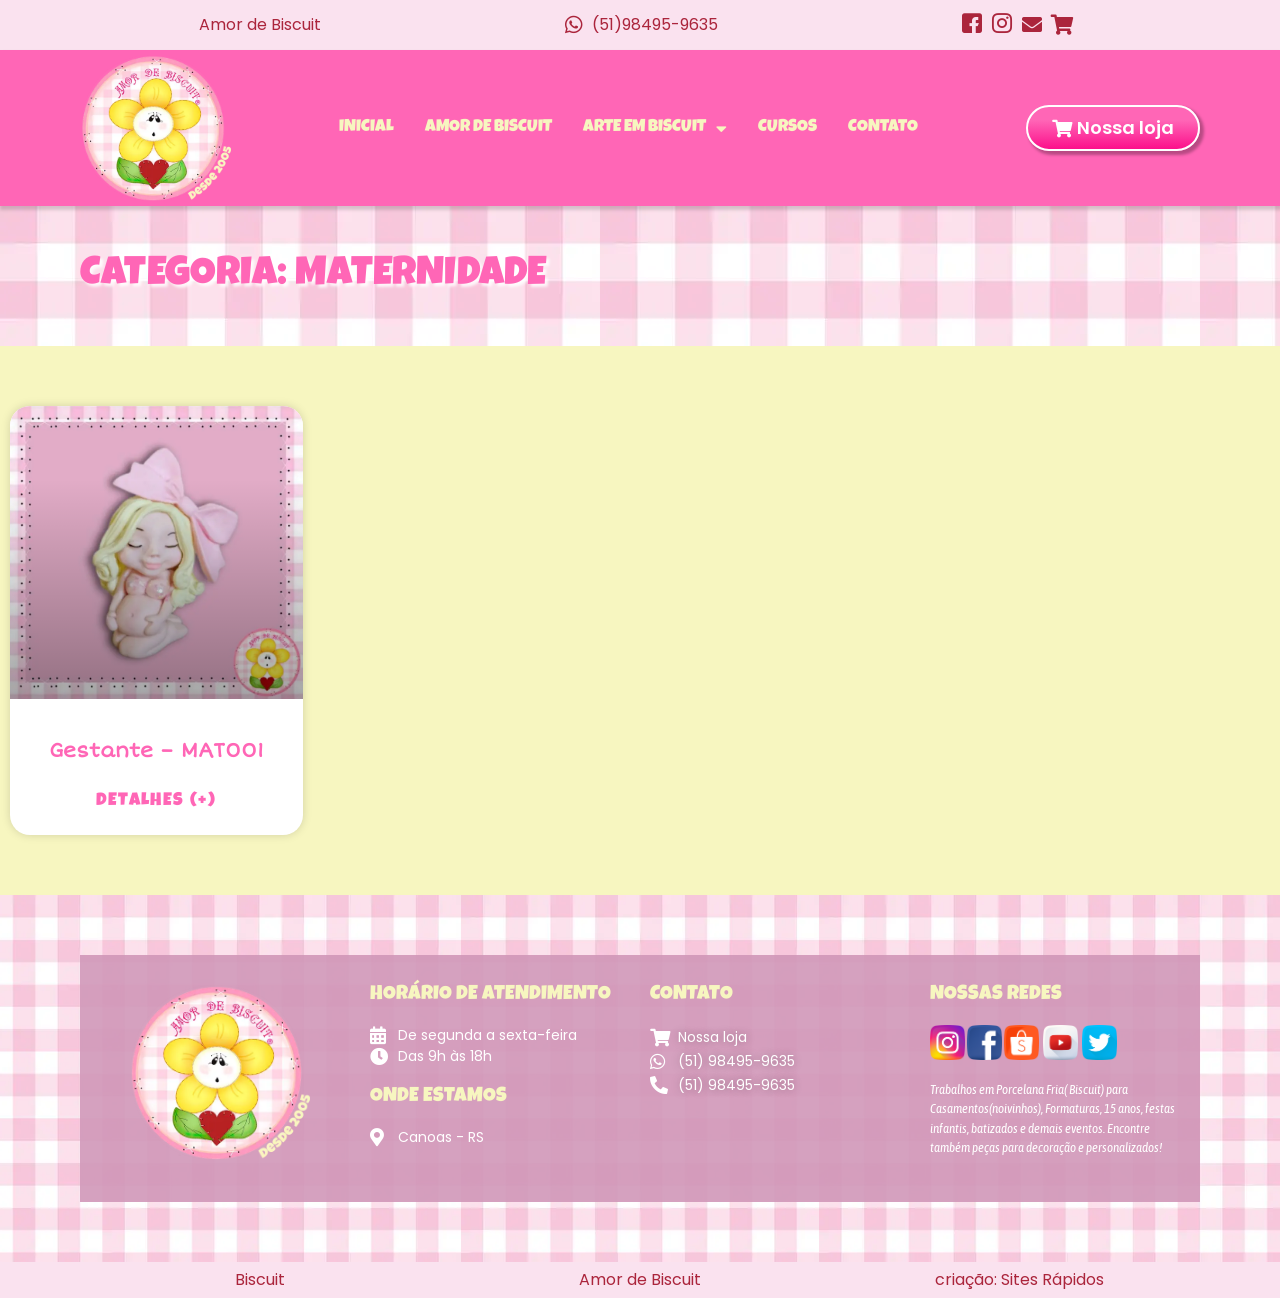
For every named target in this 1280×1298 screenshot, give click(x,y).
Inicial (366, 127)
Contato (883, 127)
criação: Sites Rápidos (1019, 1279)
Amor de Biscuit (488, 127)
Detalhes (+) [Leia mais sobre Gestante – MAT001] (156, 801)
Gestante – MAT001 (156, 750)
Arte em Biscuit (655, 128)
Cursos (787, 127)
